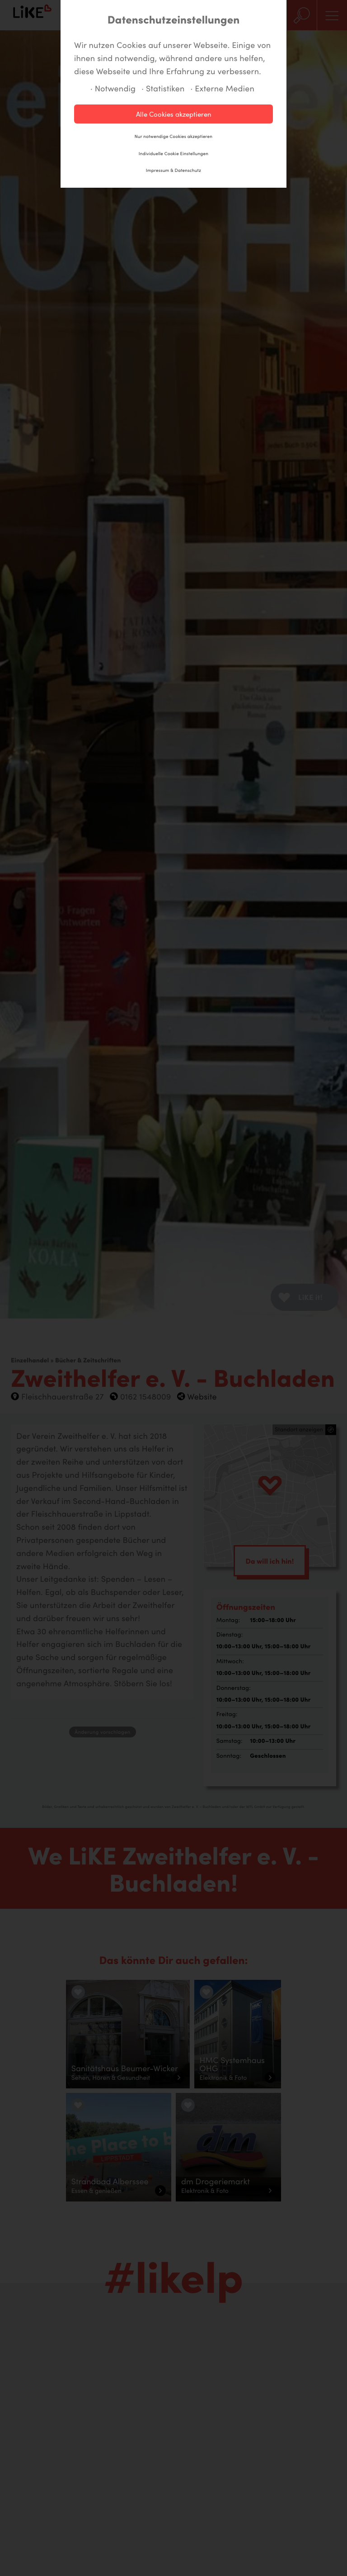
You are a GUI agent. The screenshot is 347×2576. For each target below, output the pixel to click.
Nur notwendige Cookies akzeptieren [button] (173, 136)
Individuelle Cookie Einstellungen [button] (173, 153)
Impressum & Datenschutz (173, 170)
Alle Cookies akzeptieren (173, 114)
